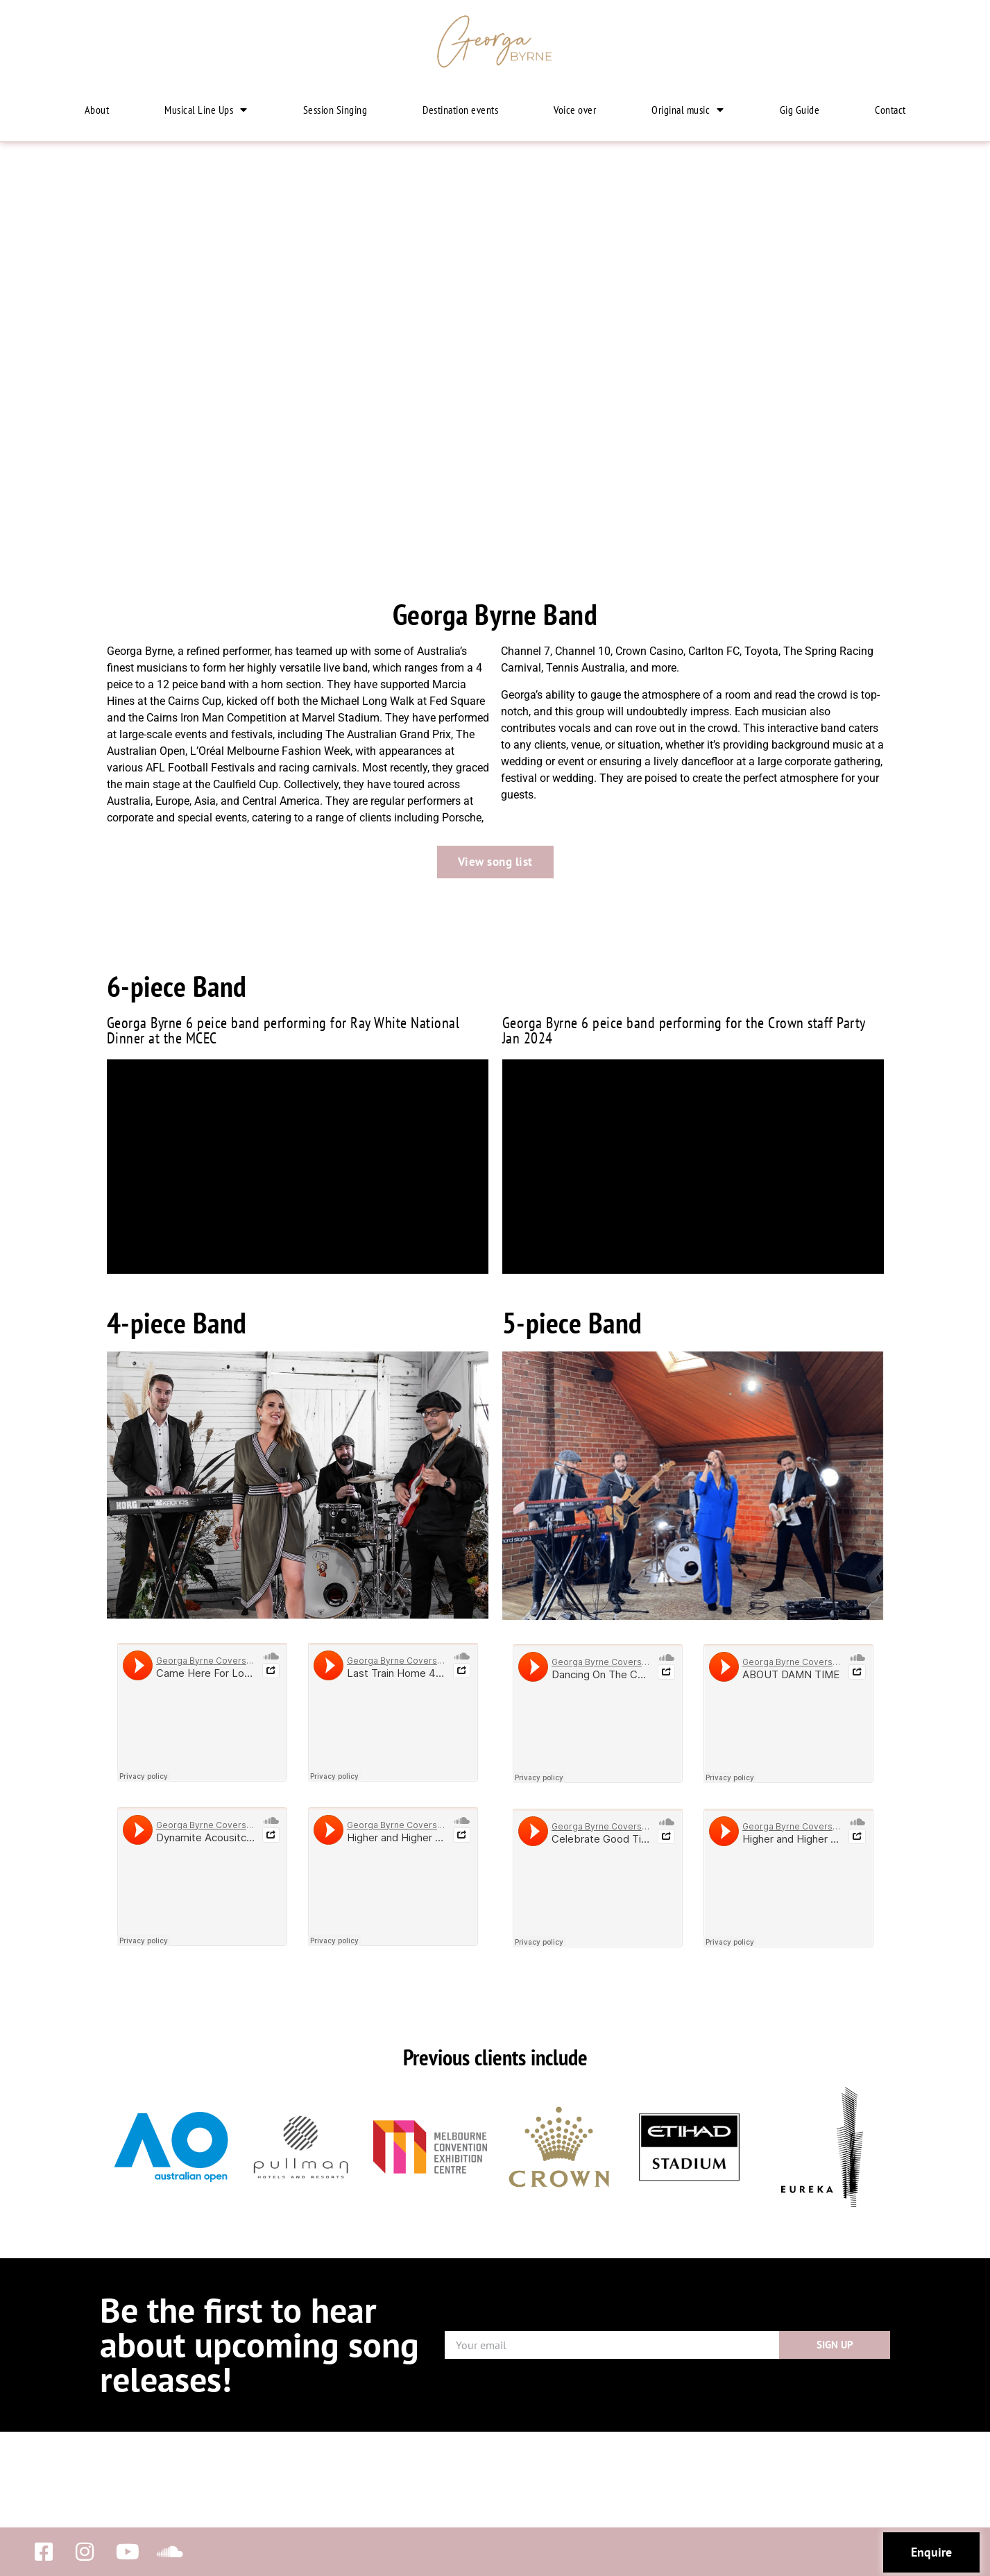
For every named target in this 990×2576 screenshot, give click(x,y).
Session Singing (335, 110)
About (97, 110)
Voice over (575, 110)
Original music (687, 109)
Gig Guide (800, 110)
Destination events (460, 110)
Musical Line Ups (206, 109)
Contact (890, 110)
